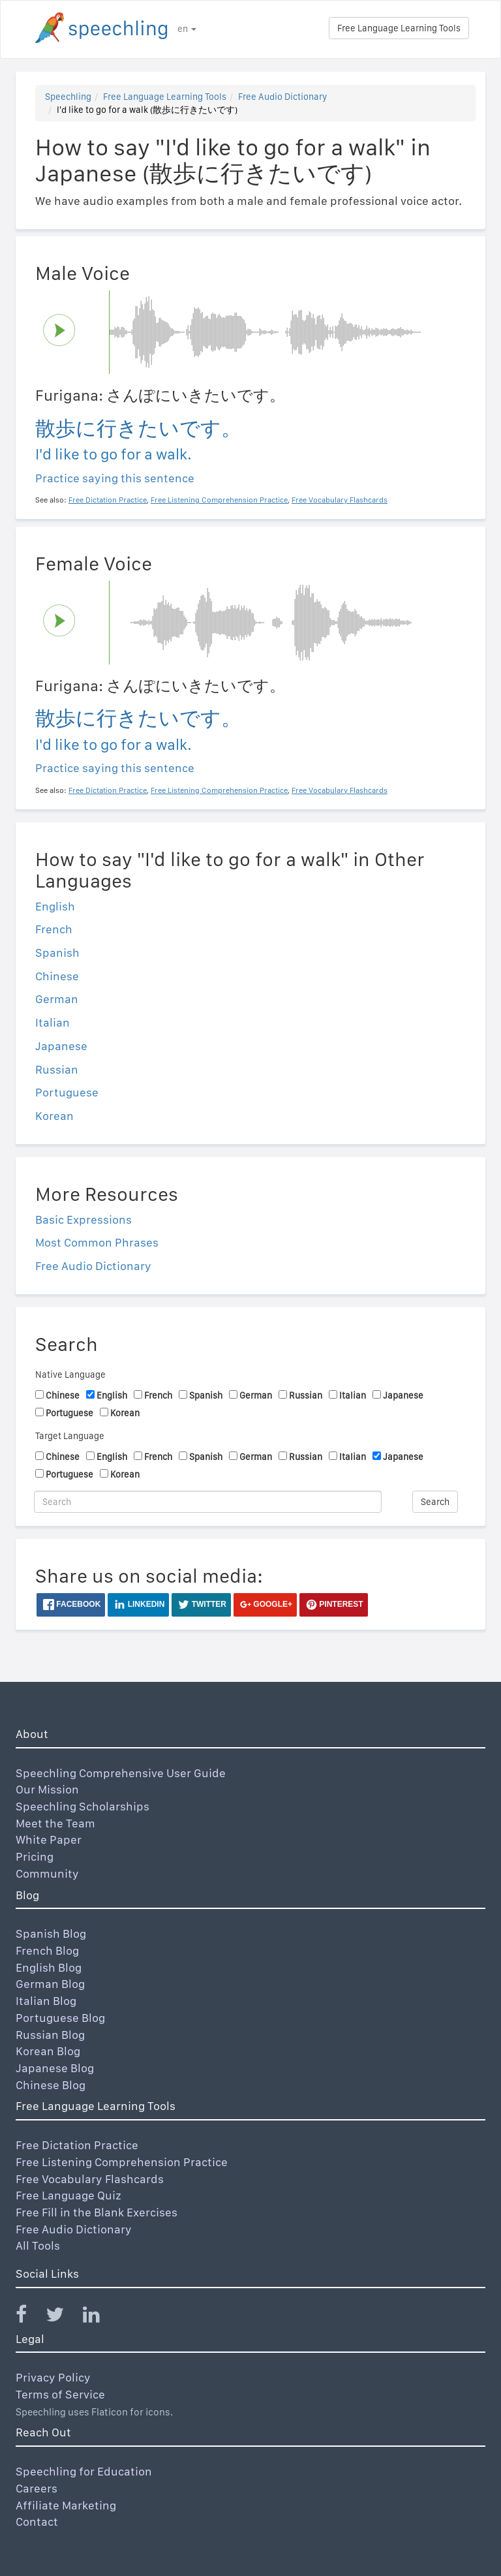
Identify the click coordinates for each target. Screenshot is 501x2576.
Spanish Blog (51, 1933)
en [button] (186, 28)
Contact (37, 2521)
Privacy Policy (53, 2377)
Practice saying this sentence (114, 478)
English (55, 906)
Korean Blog (48, 2051)
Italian (52, 1022)
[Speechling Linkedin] (99, 2317)
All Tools (38, 2245)
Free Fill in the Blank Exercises (96, 2212)
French (53, 929)
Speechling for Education (84, 2471)
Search (435, 1502)
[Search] (208, 1502)
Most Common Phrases (97, 1242)
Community (47, 1873)
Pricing (34, 1856)
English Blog (49, 1967)
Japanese (61, 1046)
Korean (54, 1116)
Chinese (57, 976)
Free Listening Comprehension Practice (122, 2162)
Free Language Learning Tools (399, 28)
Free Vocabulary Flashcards (90, 2179)
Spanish (57, 952)
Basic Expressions (83, 1219)
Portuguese (67, 1092)
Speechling (68, 96)
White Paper (49, 1839)
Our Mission (47, 1789)
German (56, 999)
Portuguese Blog (60, 2018)
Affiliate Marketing (66, 2505)
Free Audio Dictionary (282, 96)
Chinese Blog (50, 2085)
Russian (56, 1069)
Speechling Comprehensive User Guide (121, 1773)
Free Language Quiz (68, 2195)
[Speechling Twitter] (63, 2317)
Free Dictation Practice (77, 2145)
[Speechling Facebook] (29, 2317)
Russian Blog (50, 2034)
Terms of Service (60, 2394)
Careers (36, 2488)
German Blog (50, 1984)
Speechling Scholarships (82, 1806)
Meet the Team (55, 1823)
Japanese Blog (55, 2068)
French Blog (47, 1950)
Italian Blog (46, 2001)
